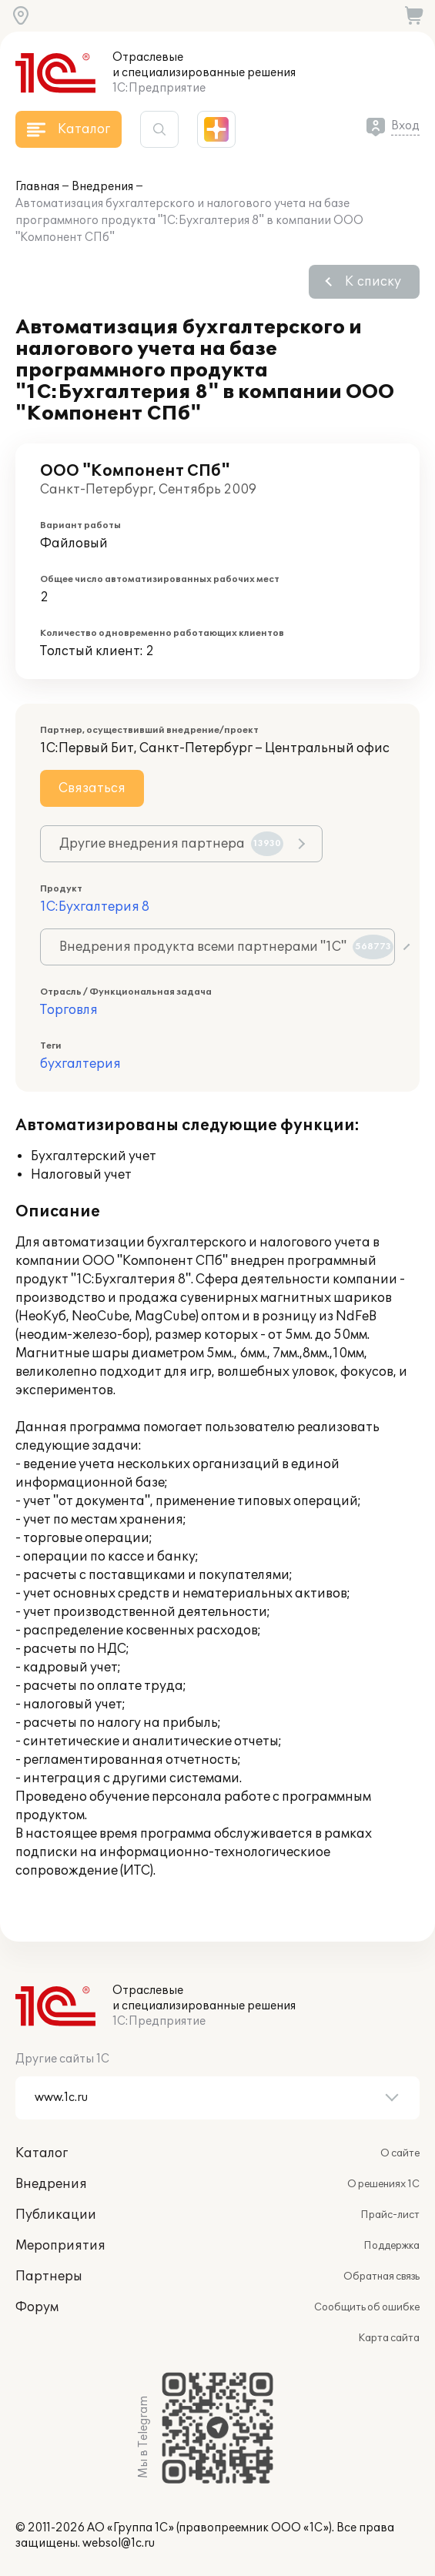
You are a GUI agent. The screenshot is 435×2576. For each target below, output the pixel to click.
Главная (37, 186)
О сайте (400, 2153)
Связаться (92, 788)
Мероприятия (60, 2245)
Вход (405, 125)
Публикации (55, 2215)
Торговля (69, 1010)
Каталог (41, 2153)
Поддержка (391, 2246)
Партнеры (48, 2276)
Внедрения (102, 186)
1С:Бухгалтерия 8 (94, 907)
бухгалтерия (80, 1064)
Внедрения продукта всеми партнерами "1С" (226, 947)
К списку (373, 281)
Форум (37, 2307)
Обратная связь (381, 2276)
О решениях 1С (383, 2184)
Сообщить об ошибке (367, 2307)
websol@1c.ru (118, 2543)
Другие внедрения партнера (171, 843)
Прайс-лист (390, 2215)
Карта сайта (389, 2338)
